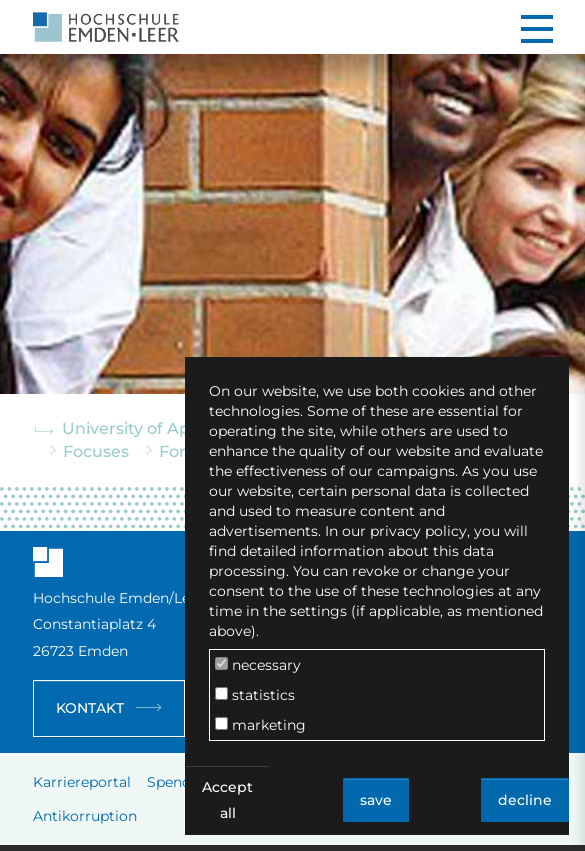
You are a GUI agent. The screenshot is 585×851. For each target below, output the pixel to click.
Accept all (227, 800)
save (376, 800)
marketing (260, 725)
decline (525, 800)
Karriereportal (82, 782)
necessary (258, 665)
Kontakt (90, 708)
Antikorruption (85, 816)
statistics (255, 695)
